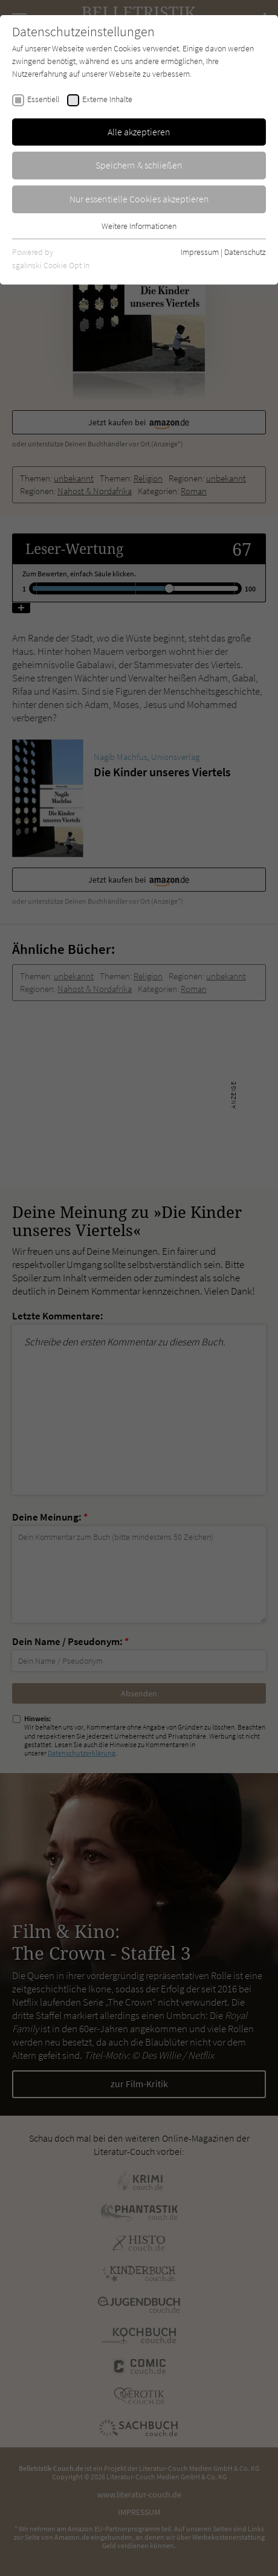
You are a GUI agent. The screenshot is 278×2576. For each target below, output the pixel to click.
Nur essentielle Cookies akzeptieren (139, 199)
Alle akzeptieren (139, 132)
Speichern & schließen (139, 165)
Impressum (200, 251)
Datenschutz (245, 251)
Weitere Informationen (139, 226)
